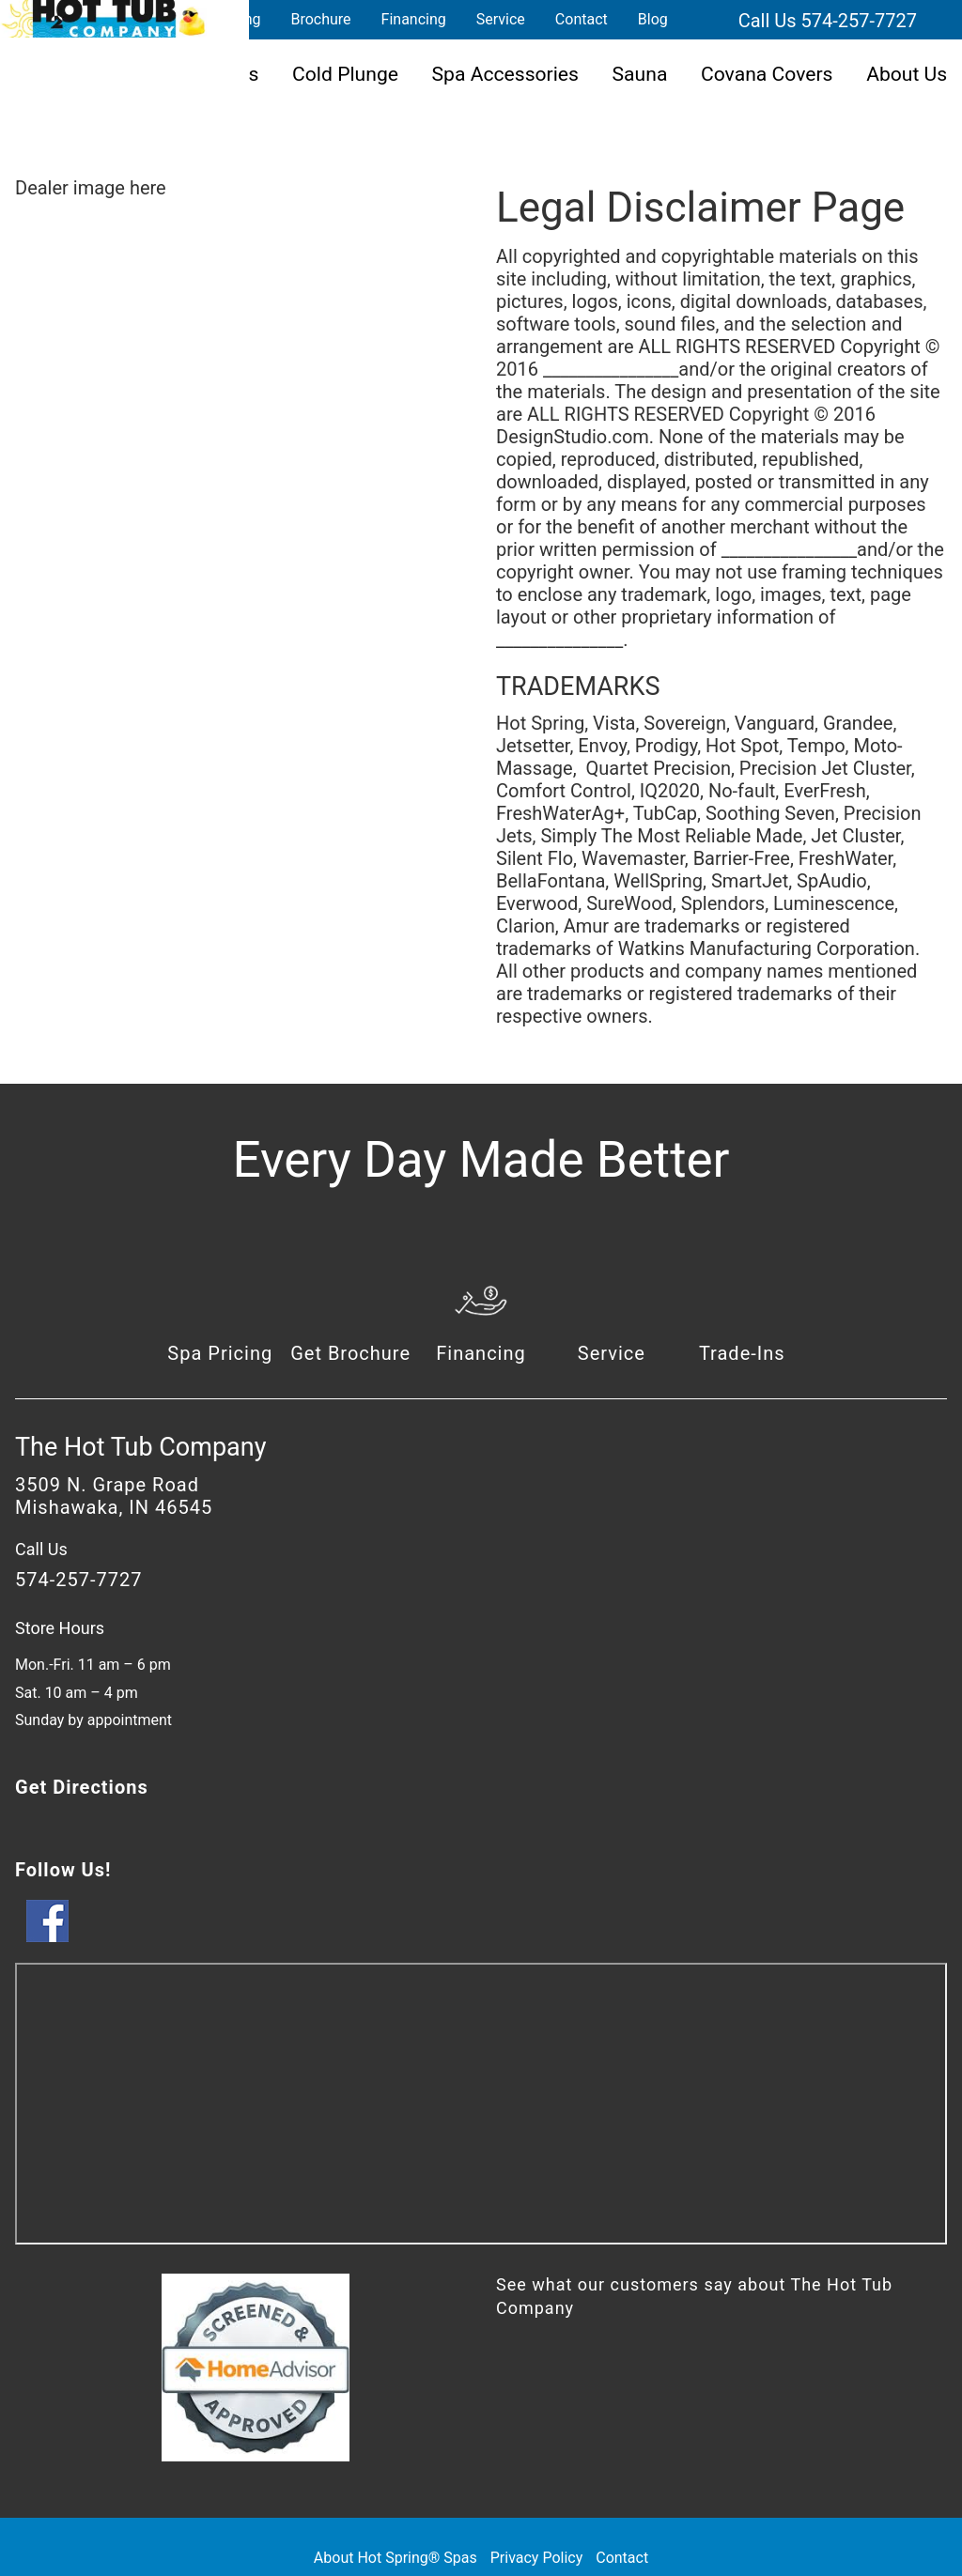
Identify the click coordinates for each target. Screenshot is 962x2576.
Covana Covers (767, 73)
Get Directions (81, 1787)
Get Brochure (350, 1353)
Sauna (640, 73)
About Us (906, 73)
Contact (581, 19)
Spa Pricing (219, 1353)
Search (705, 19)
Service (500, 19)
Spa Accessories (505, 73)
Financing (413, 19)
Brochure (320, 19)
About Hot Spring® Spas (395, 2558)
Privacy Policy (536, 2558)
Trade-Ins (742, 1353)
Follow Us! (63, 1870)
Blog (653, 19)
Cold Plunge (345, 73)
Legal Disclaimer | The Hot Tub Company (103, 19)
